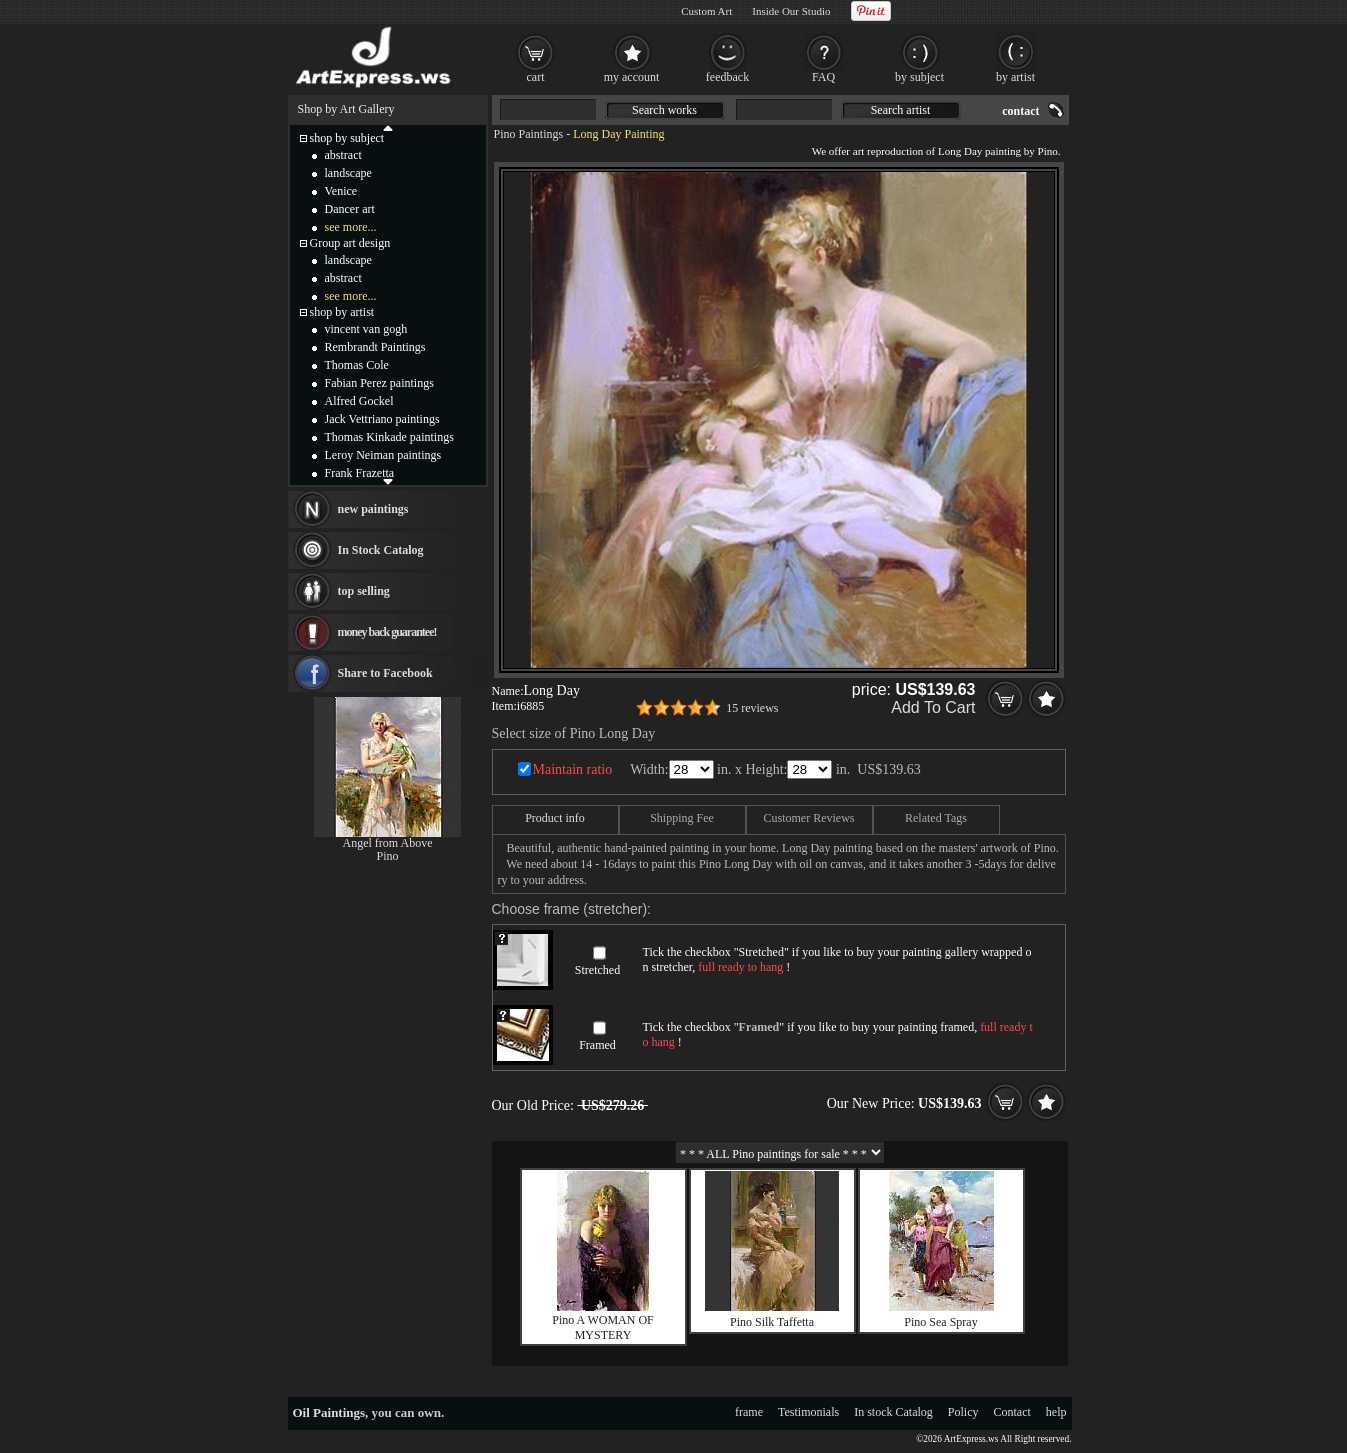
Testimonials (808, 1412)
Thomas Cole (357, 365)
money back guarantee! (387, 632)
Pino (387, 856)
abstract (343, 155)
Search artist (901, 110)
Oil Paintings (329, 1412)
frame (749, 1412)
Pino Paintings (529, 134)
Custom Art (706, 11)
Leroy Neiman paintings (383, 455)
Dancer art (350, 209)
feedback (727, 77)
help (1056, 1412)
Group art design (350, 243)
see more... (351, 227)
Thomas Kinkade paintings (389, 437)
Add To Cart (933, 707)
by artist (1015, 77)
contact (1020, 111)
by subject (919, 77)
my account (632, 77)
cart (536, 77)
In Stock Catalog (381, 550)
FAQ (823, 77)
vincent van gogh (366, 329)
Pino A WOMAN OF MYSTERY (602, 1327)
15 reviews (752, 708)
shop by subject (347, 138)
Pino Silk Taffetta (772, 1322)
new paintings (373, 509)
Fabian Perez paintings (379, 383)
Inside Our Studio (791, 11)
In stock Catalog (893, 1412)
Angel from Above (388, 843)
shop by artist (342, 312)
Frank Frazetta (360, 473)
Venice (341, 191)
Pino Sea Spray (940, 1322)
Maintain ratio (573, 769)
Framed (597, 1045)
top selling (364, 591)
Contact (1012, 1412)
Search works (664, 110)
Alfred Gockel (359, 401)
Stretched (597, 970)
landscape (348, 173)
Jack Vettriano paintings (382, 419)
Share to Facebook (385, 673)
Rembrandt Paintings (375, 347)
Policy (963, 1412)
